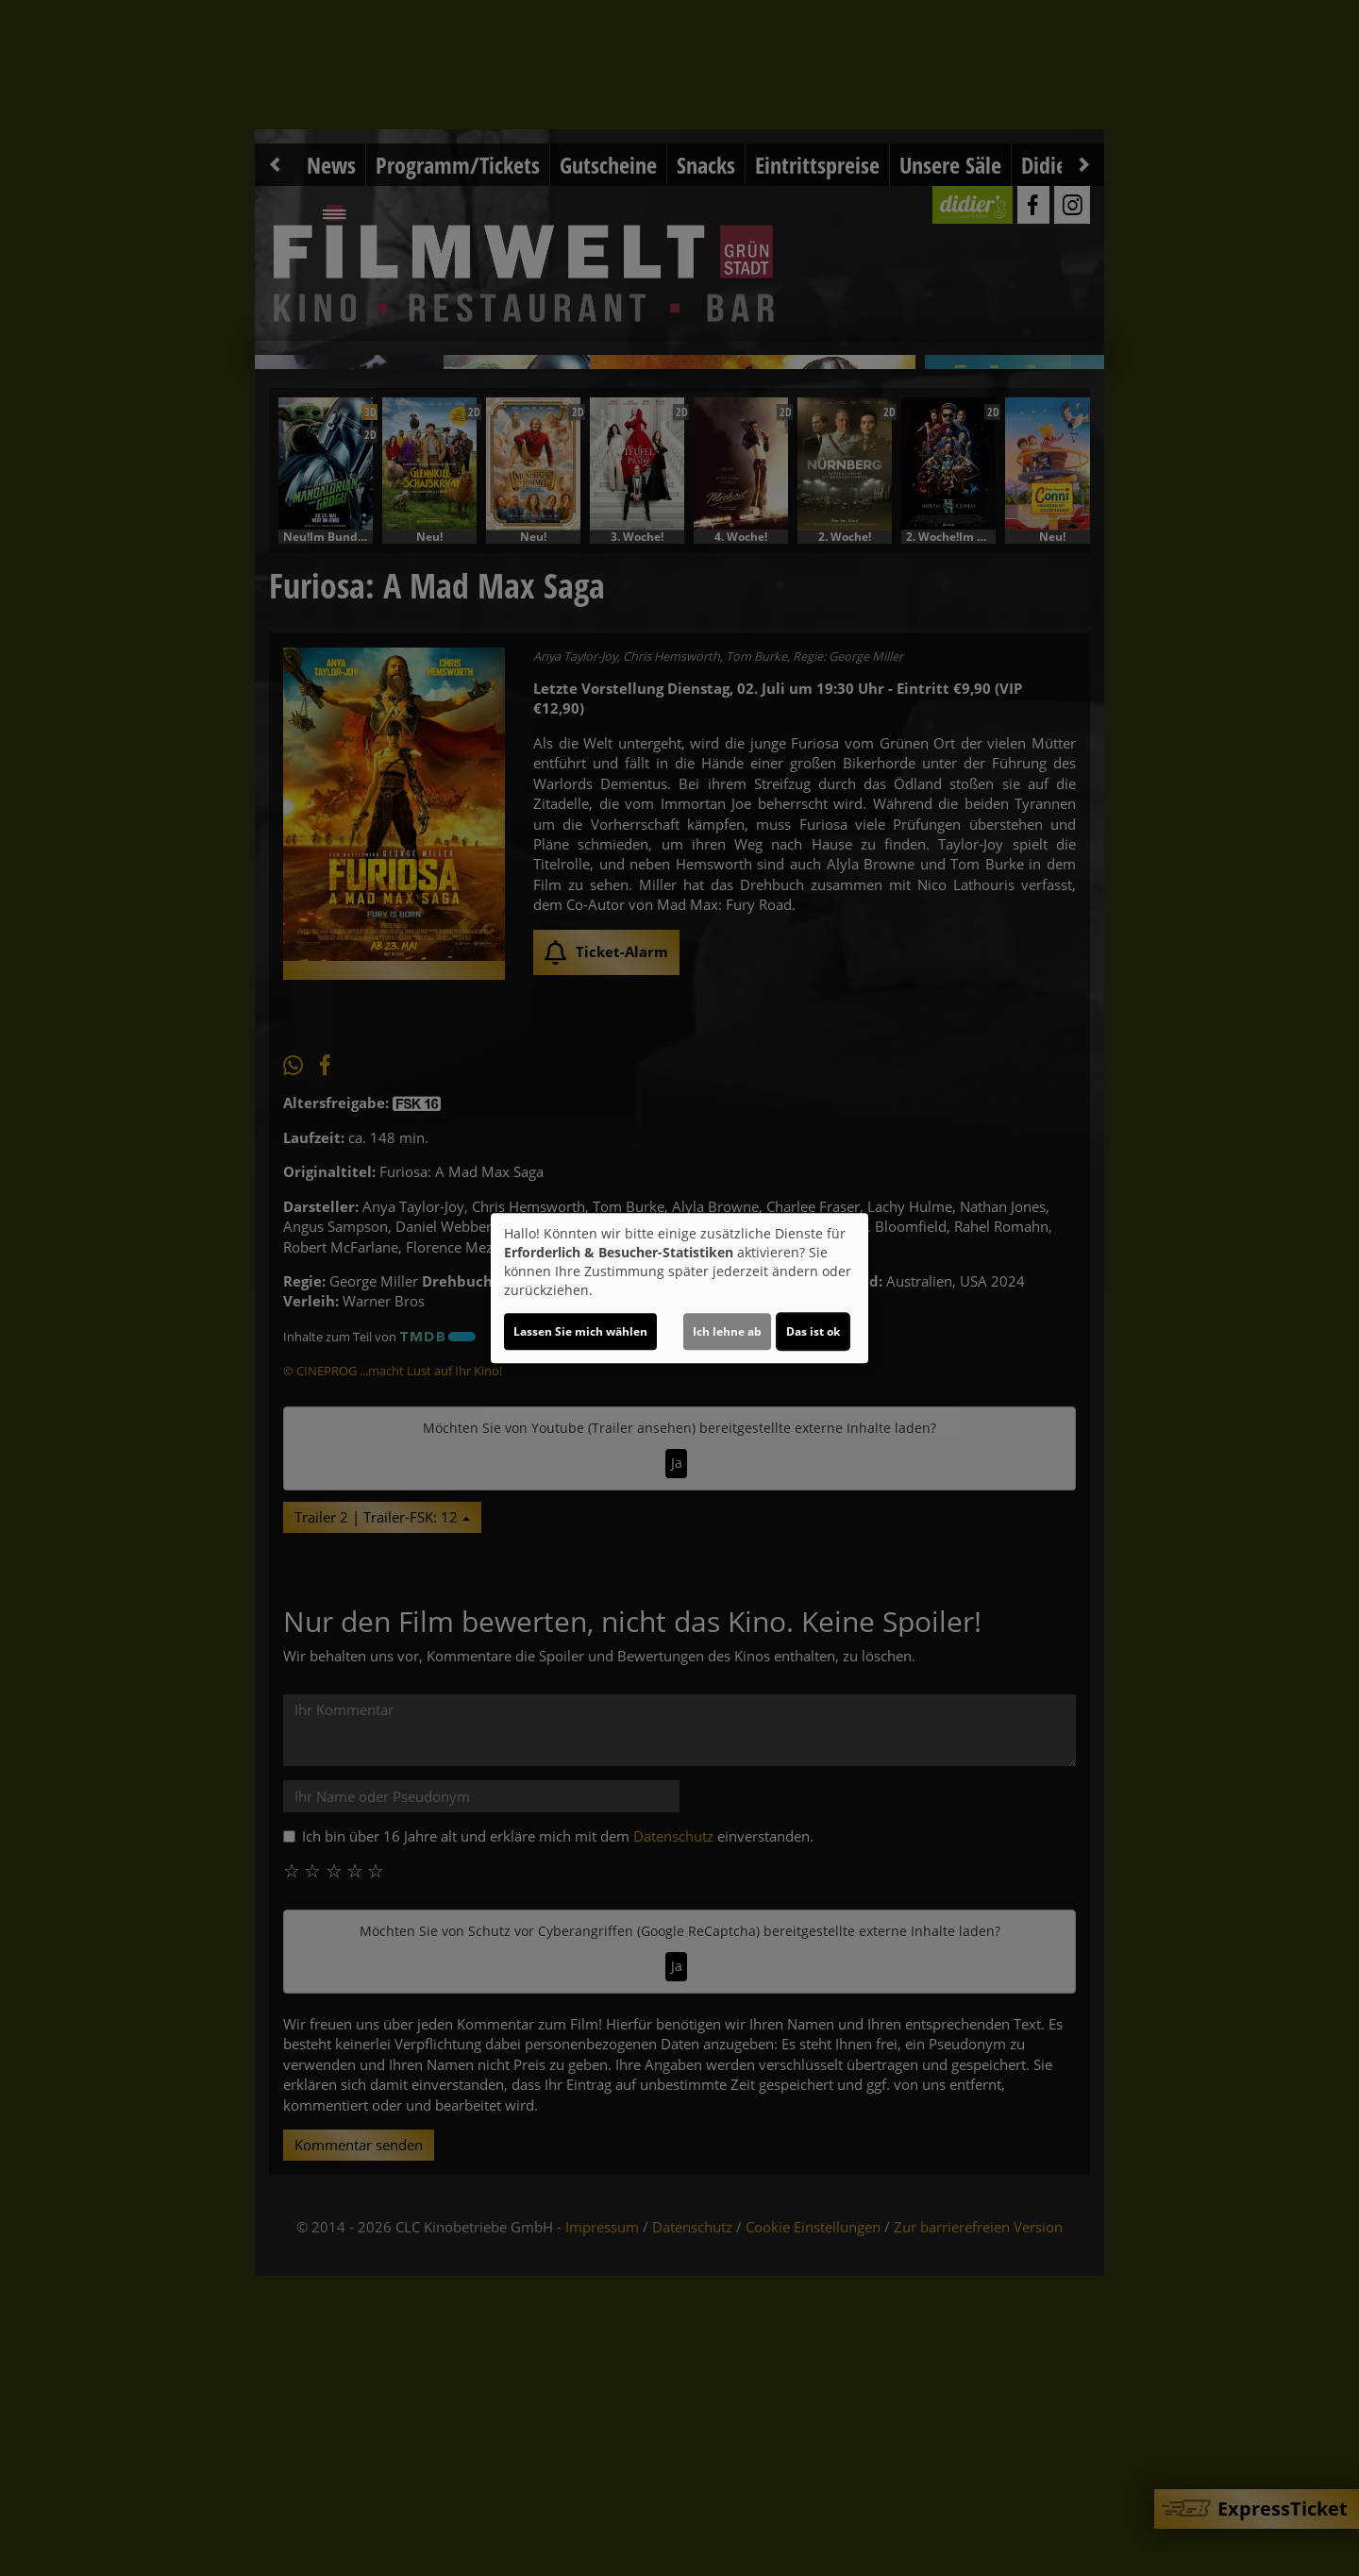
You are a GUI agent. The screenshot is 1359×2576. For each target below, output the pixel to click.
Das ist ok (813, 1331)
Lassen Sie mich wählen (580, 1331)
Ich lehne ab (727, 1331)
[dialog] (679, 1288)
